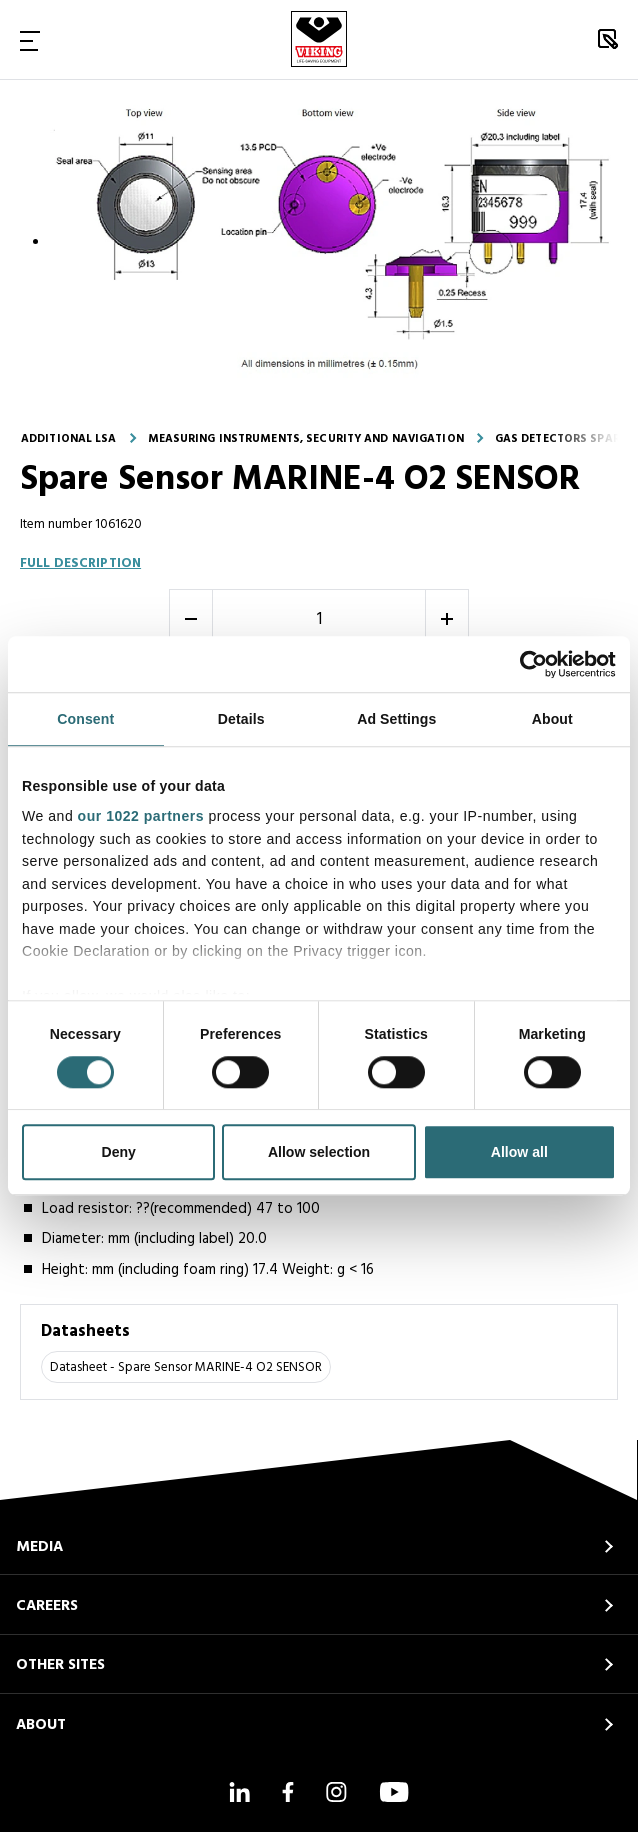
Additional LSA (69, 439)
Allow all (519, 1153)
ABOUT (41, 1725)
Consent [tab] (85, 720)
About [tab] (552, 720)
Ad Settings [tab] (396, 720)
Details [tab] (241, 720)
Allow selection (319, 1153)
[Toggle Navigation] (30, 40)
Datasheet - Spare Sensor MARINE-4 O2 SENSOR (186, 1367)
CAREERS (47, 1606)
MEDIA (39, 1547)
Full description (80, 563)
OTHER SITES (60, 1665)
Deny (119, 1153)
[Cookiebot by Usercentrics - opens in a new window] (528, 664)
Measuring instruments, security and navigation (306, 439)
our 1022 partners (141, 816)
